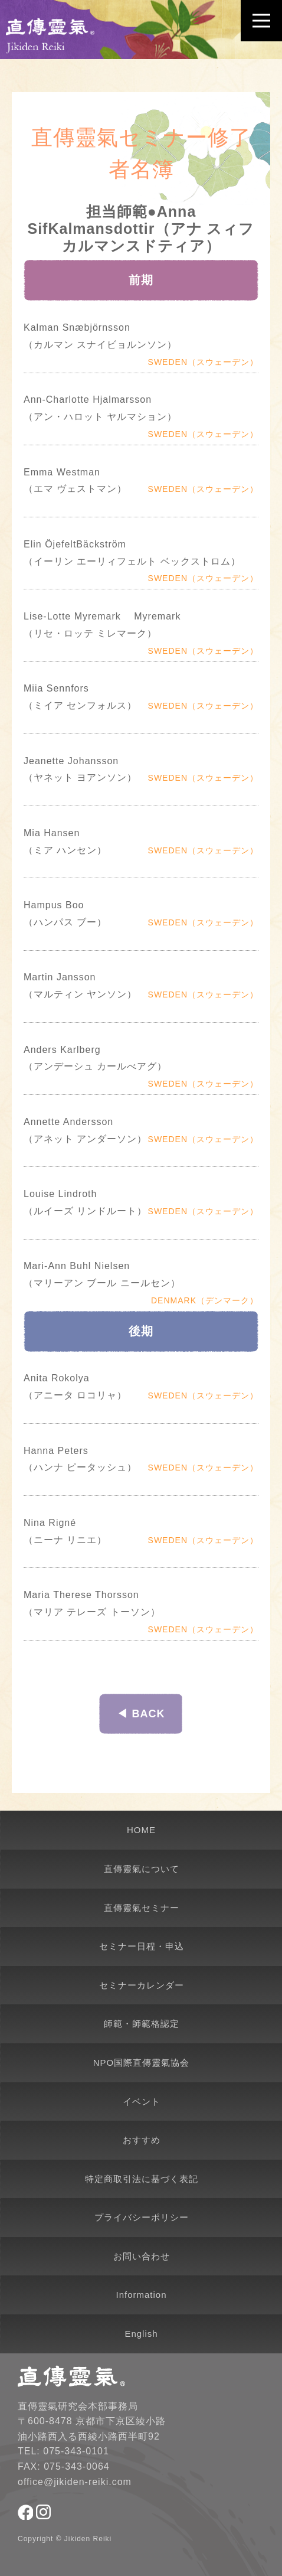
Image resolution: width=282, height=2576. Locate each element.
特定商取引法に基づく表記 (141, 2179)
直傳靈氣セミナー (141, 1908)
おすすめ (141, 2140)
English (141, 2334)
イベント (141, 2101)
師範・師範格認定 (141, 2024)
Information (141, 2295)
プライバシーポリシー (141, 2217)
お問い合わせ (141, 2256)
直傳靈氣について (141, 1869)
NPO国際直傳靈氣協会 (141, 2062)
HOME (141, 1830)
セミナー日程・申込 (141, 1946)
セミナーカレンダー (141, 1985)
